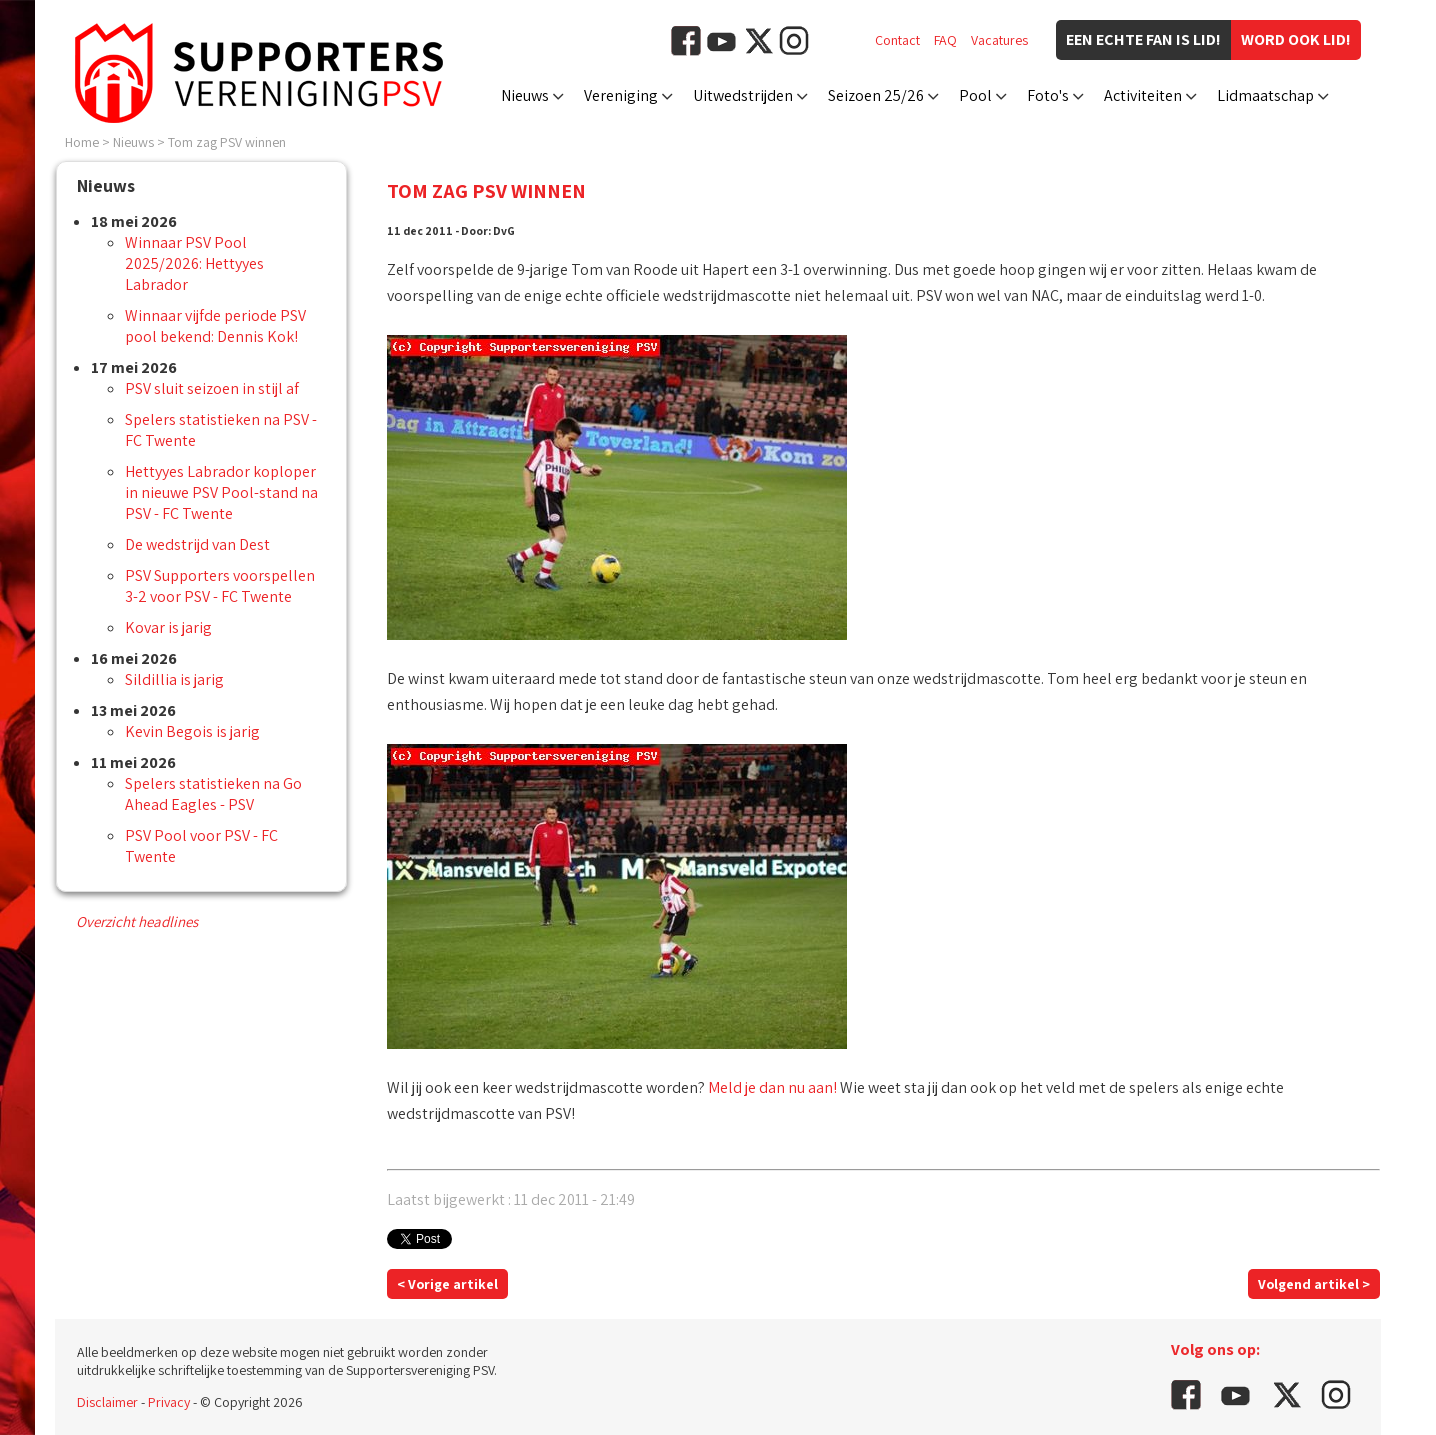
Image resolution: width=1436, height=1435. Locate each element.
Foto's (1048, 95)
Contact (897, 40)
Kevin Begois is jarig (192, 731)
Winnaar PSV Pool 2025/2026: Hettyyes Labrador (194, 263)
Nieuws (525, 95)
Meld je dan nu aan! (772, 1087)
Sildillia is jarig (174, 679)
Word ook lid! (1296, 39)
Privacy (169, 1402)
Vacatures (999, 40)
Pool (975, 95)
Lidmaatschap (1265, 95)
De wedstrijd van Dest (197, 544)
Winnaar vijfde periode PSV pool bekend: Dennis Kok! (215, 326)
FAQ (945, 40)
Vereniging (621, 95)
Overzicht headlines (137, 921)
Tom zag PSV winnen (227, 142)
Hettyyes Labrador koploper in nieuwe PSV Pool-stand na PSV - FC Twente (221, 492)
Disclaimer (107, 1402)
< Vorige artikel (447, 1284)
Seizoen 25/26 (876, 95)
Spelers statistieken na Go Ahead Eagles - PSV (213, 794)
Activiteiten (1143, 95)
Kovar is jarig (168, 627)
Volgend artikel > (1314, 1284)
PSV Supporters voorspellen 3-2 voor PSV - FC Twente (220, 586)
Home (82, 142)
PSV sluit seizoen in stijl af (212, 388)
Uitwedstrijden (743, 95)
